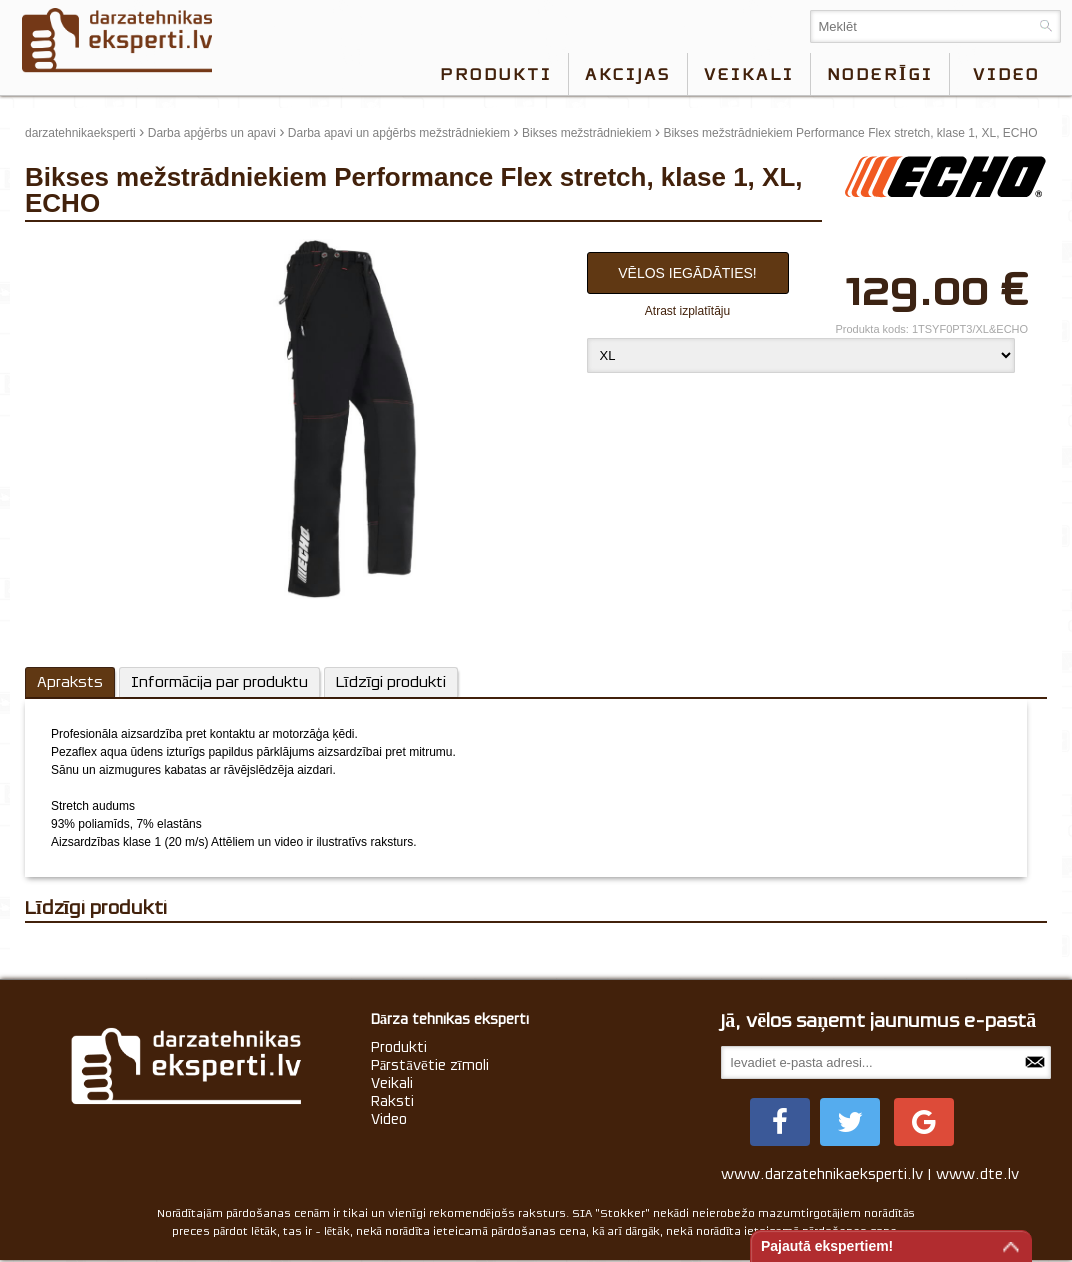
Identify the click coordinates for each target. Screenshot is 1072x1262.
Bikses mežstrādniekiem (586, 133)
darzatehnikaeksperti (80, 133)
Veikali (749, 74)
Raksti (392, 1101)
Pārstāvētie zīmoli (430, 1065)
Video (389, 1119)
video (1006, 74)
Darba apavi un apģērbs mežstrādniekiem (399, 133)
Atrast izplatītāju (687, 311)
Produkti (496, 74)
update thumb (67, 247)
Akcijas (628, 74)
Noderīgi (880, 74)
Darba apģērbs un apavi (212, 133)
